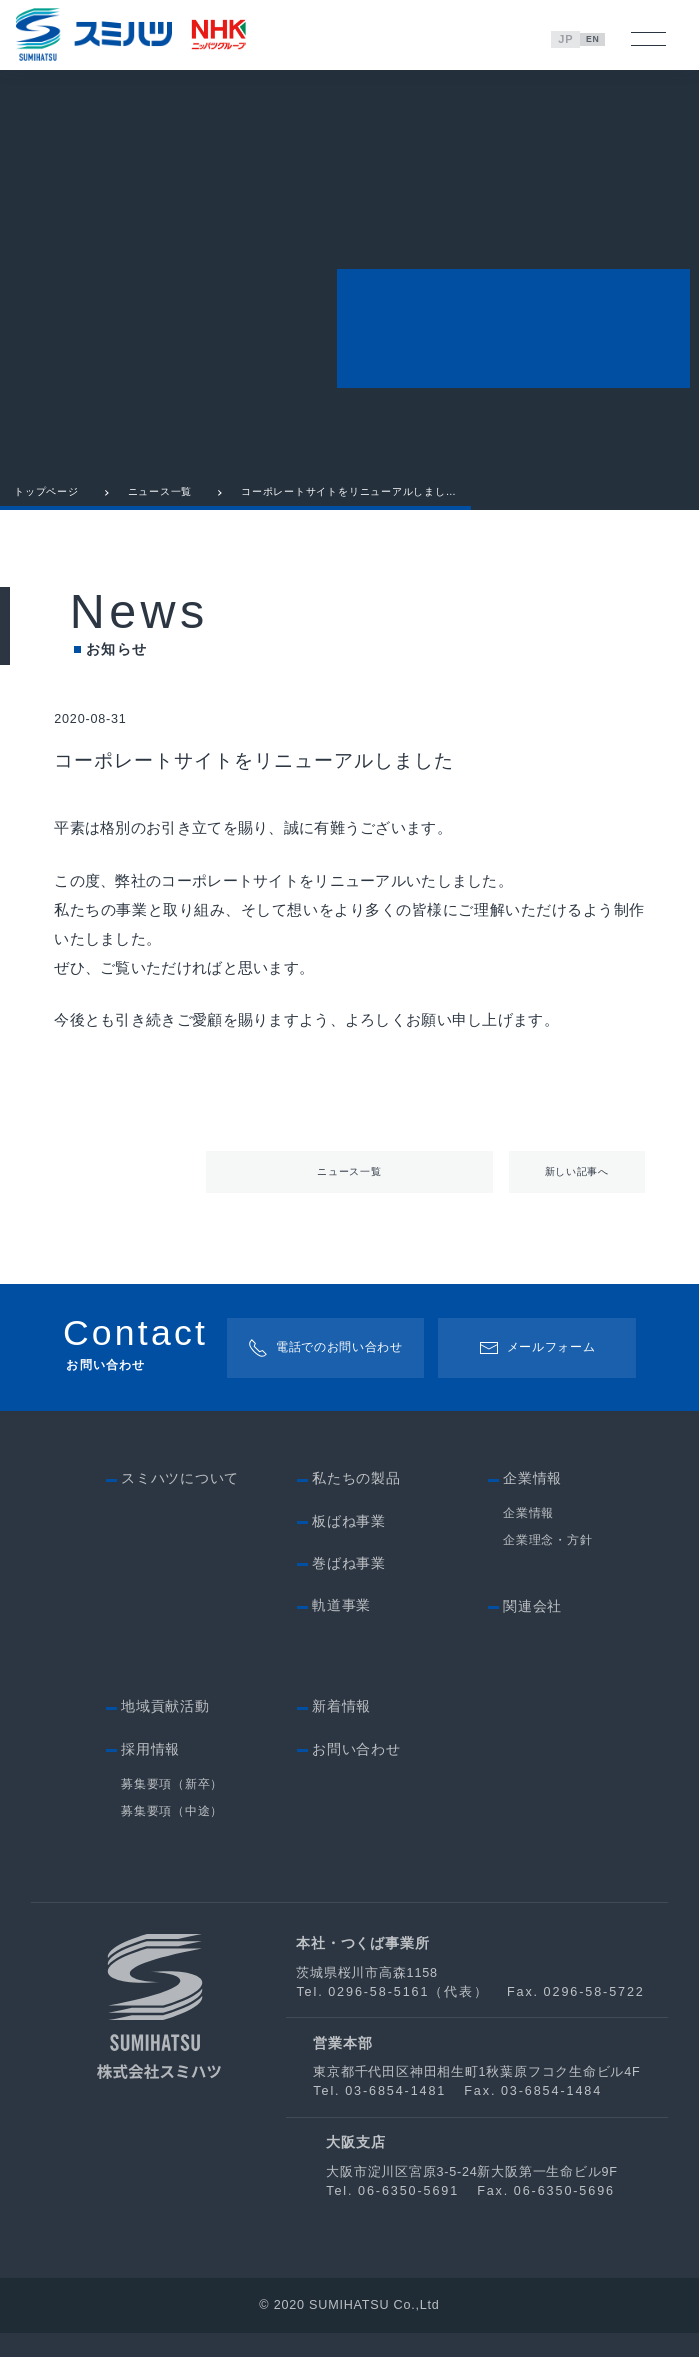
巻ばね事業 (349, 1587)
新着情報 (341, 1730)
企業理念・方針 (547, 1564)
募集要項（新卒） (172, 1807)
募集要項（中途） (172, 1834)
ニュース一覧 (160, 505)
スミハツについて (180, 1502)
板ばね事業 (349, 1545)
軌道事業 (341, 1629)
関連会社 (532, 1630)
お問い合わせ (356, 1773)
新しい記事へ (576, 1188)
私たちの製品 (356, 1502)
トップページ (46, 505)
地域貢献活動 (165, 1730)
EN (596, 39)
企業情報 (528, 1536)
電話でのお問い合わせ (322, 1370)
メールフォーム (537, 1370)
